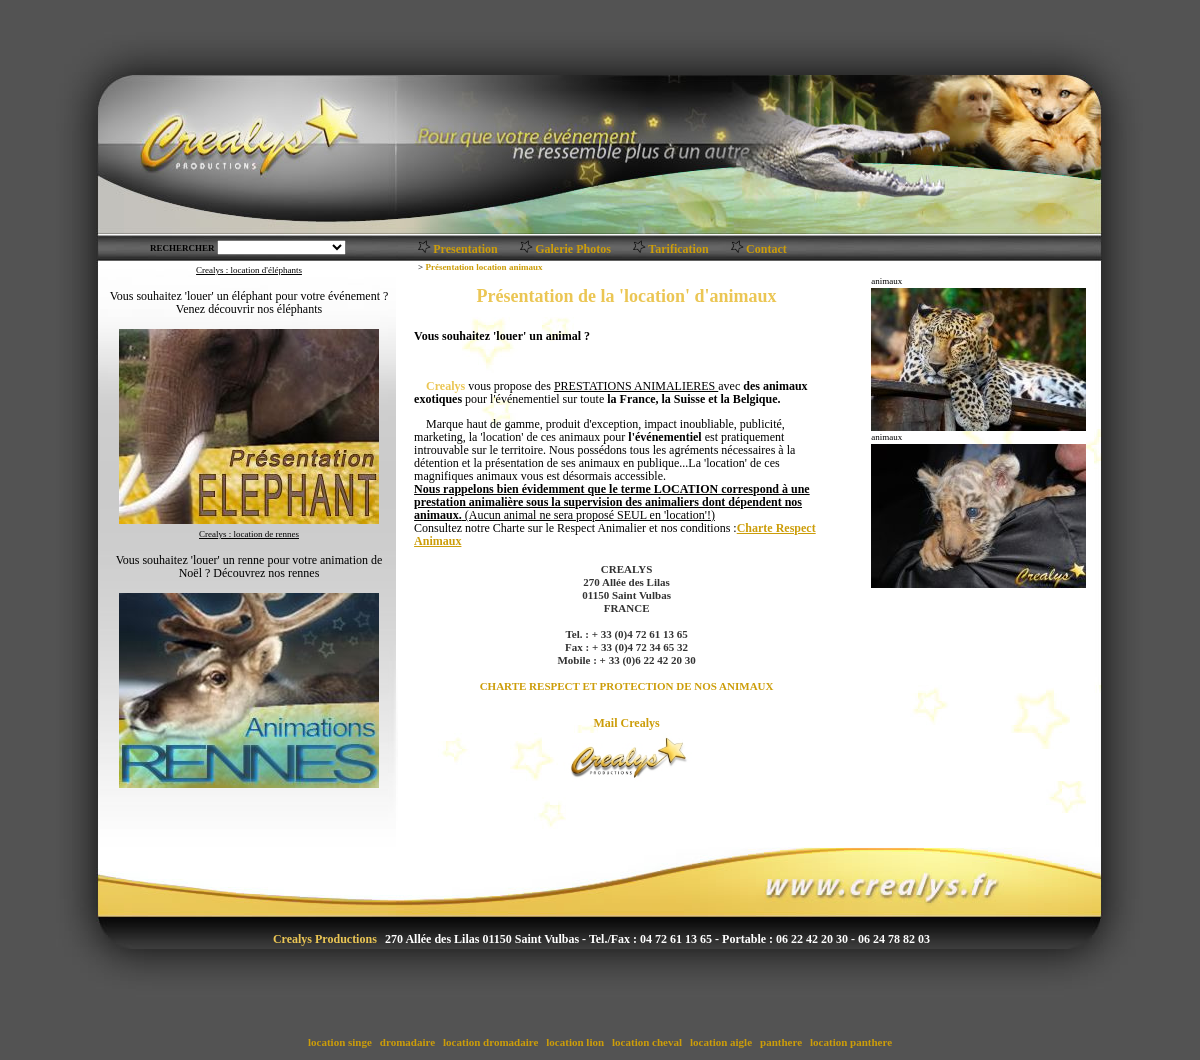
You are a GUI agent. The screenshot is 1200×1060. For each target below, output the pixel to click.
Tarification (678, 249)
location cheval (646, 1042)
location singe (339, 1042)
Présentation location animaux (483, 267)
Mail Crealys (627, 723)
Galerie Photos (573, 249)
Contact (766, 249)
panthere (780, 1042)
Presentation (465, 249)
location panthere (851, 1042)
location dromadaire (490, 1042)
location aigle (721, 1042)
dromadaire (407, 1042)
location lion (575, 1042)
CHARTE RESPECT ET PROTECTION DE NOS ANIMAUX (627, 686)
